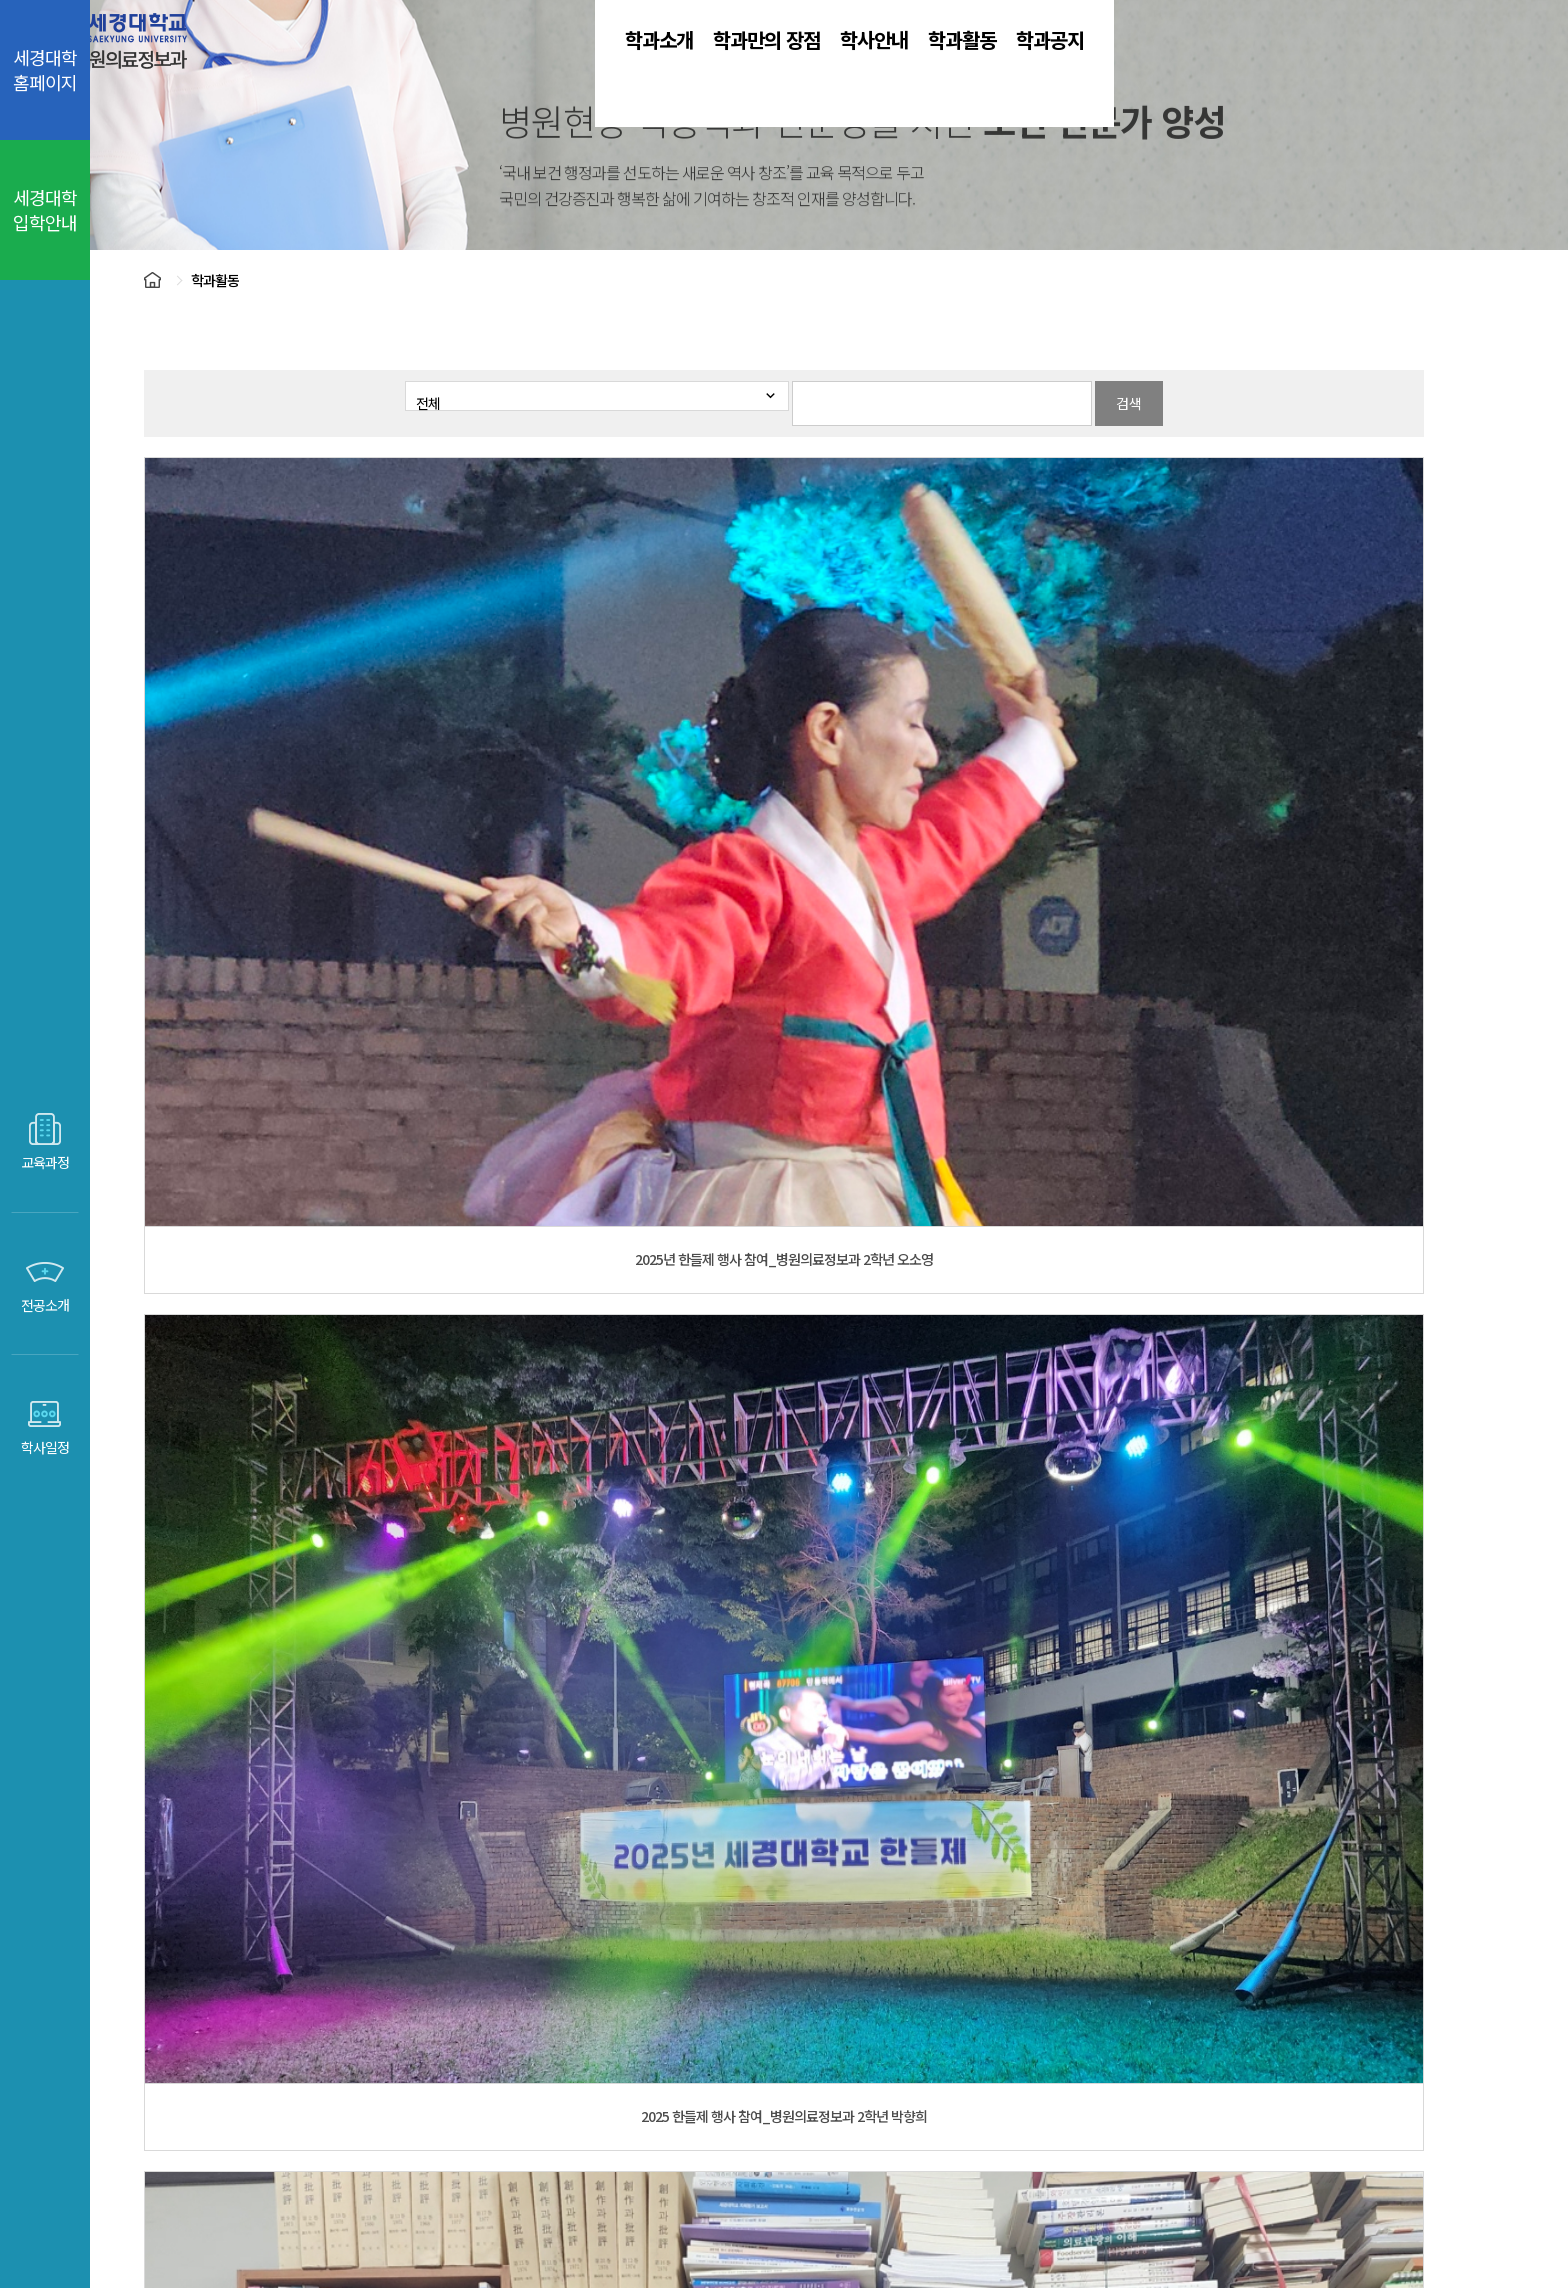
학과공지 (1211, 69)
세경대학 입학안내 (45, 209)
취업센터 (783, 2009)
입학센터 (676, 2009)
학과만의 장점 (755, 69)
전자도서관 (899, 2009)
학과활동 (1067, 69)
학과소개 (587, 69)
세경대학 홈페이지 (45, 69)
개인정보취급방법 (737, 2139)
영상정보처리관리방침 (905, 2139)
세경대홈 (569, 2009)
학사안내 (923, 69)
